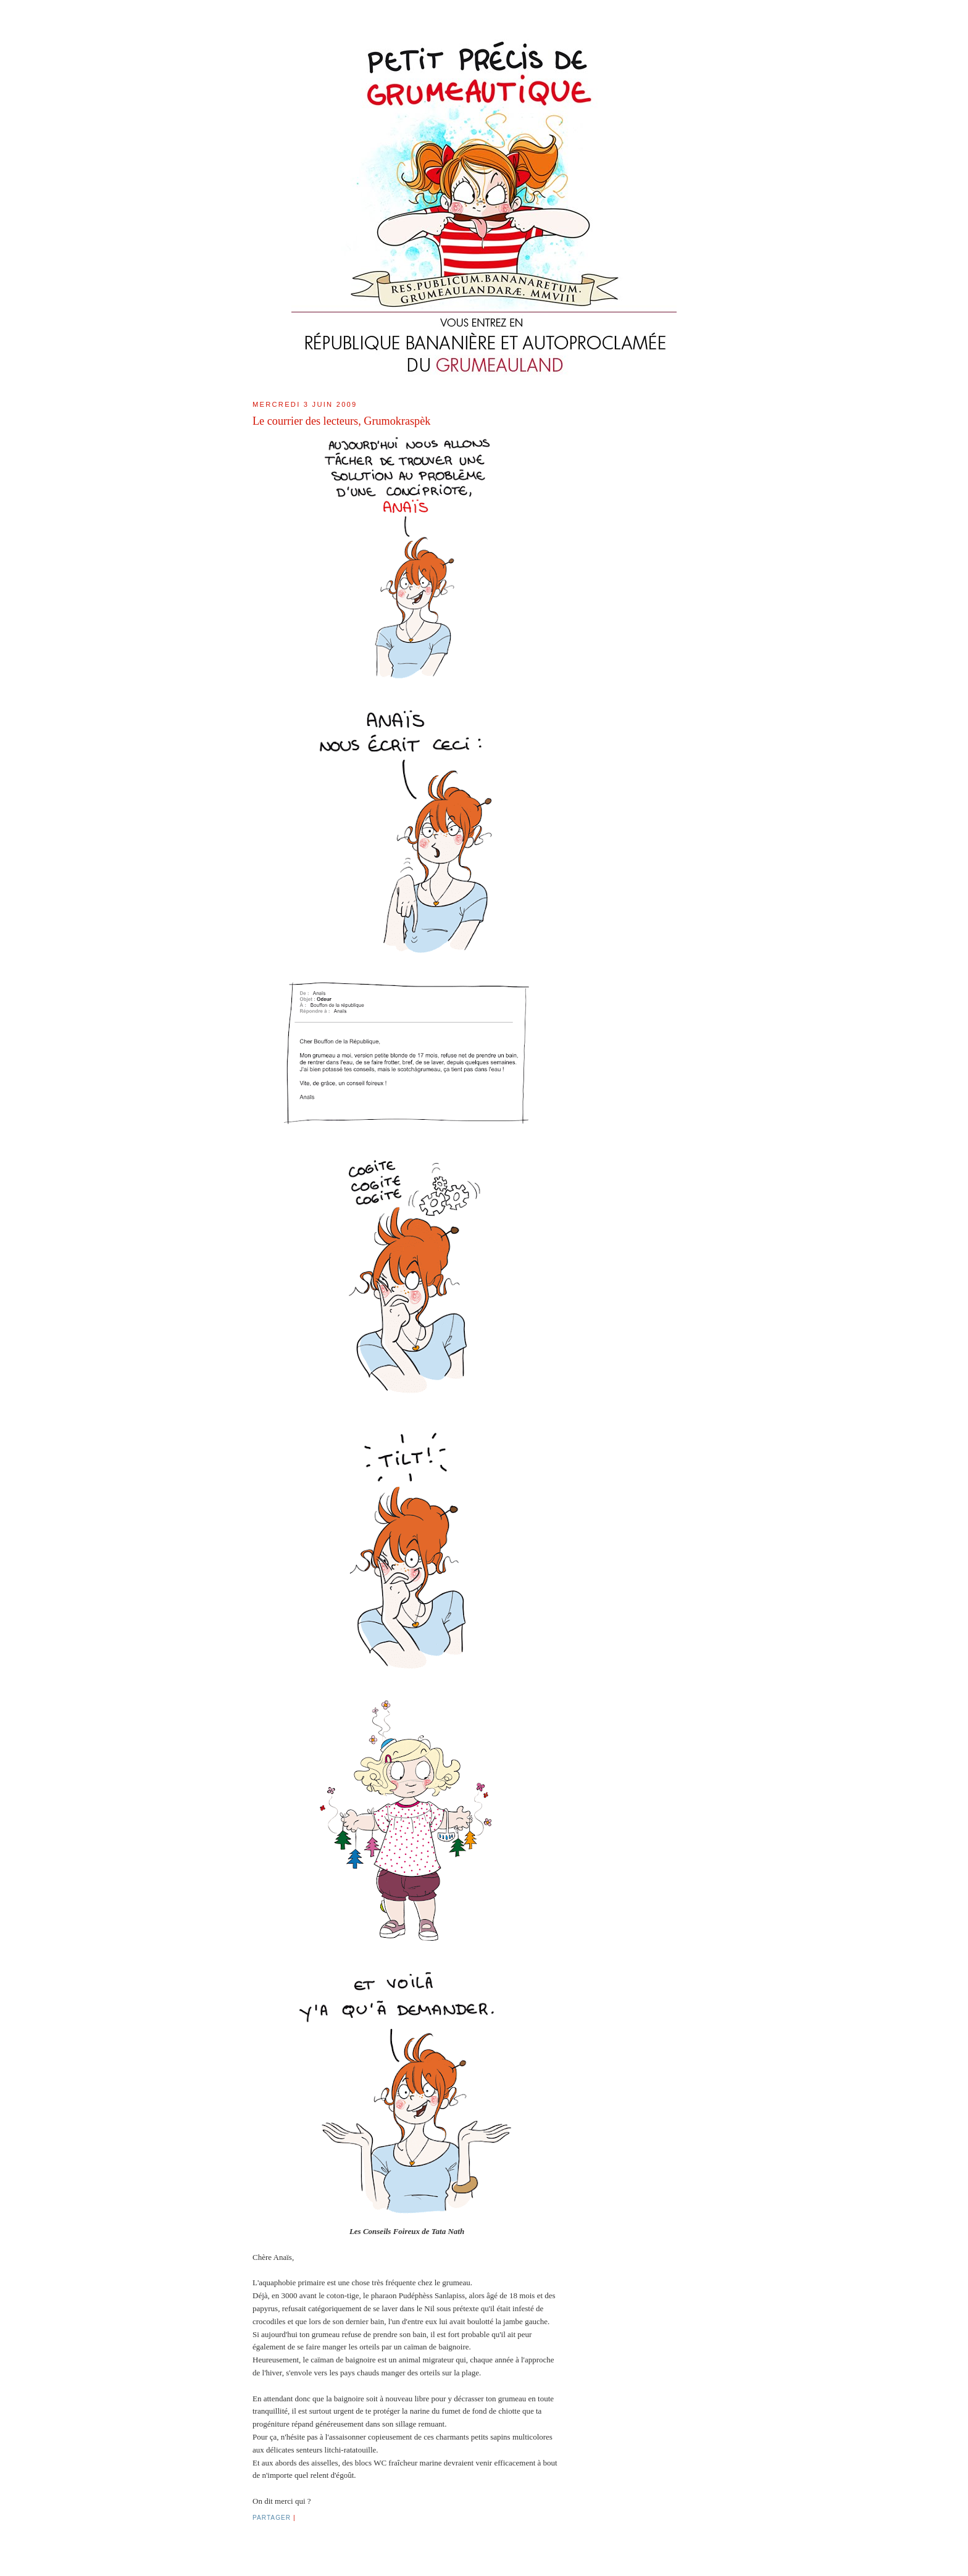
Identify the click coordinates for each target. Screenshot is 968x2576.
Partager (271, 2517)
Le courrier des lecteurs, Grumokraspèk (341, 421)
